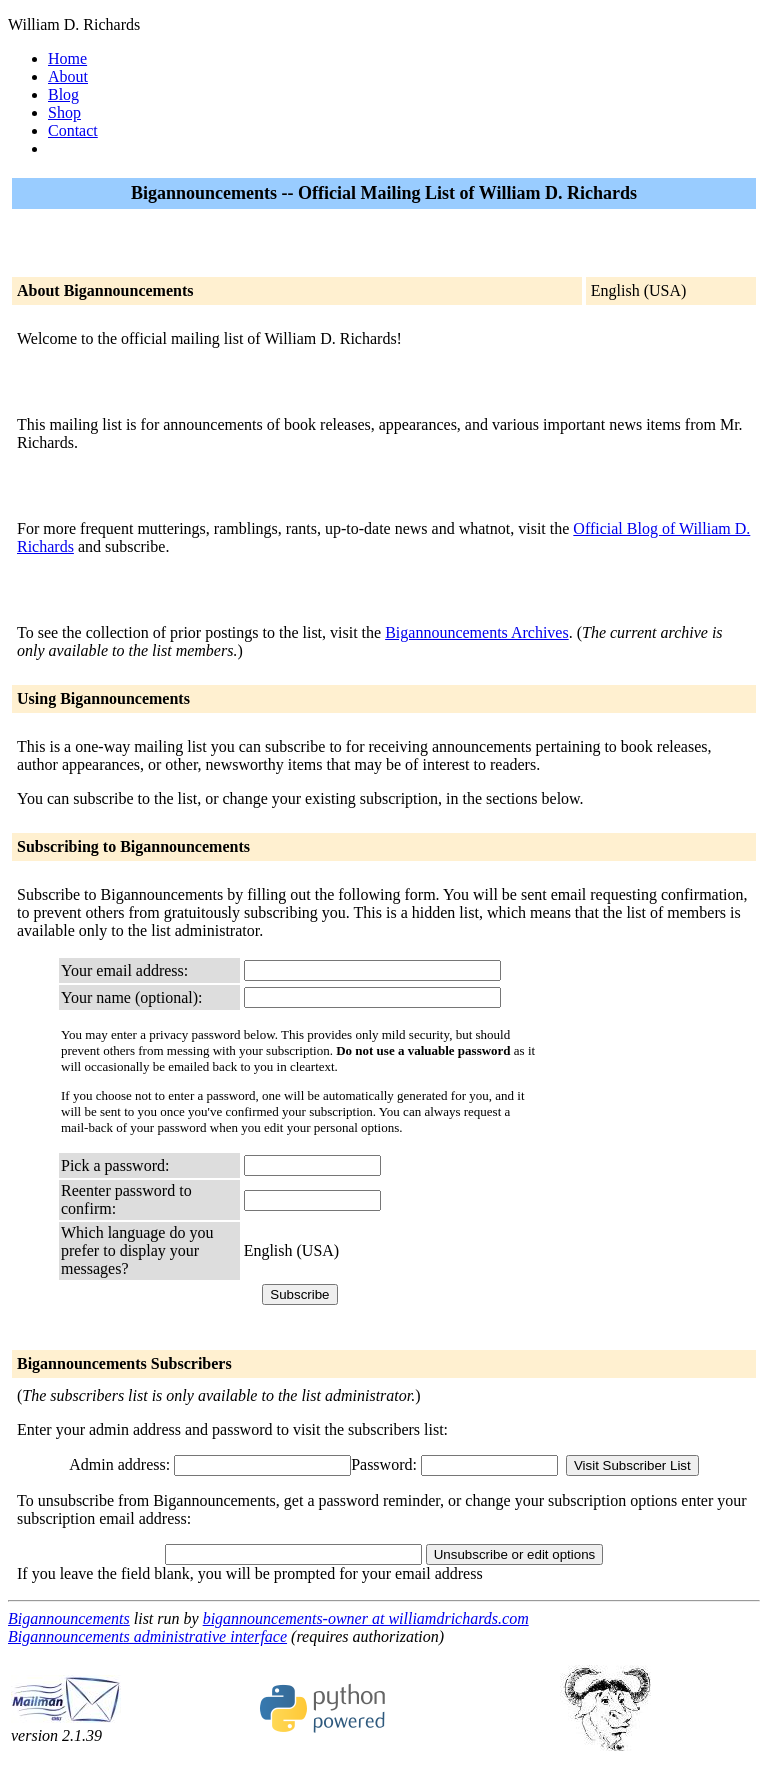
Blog (63, 94)
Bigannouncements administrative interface (147, 1636)
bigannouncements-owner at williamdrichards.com (366, 1618)
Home (67, 58)
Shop (64, 112)
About (68, 76)
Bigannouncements (69, 1618)
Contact (73, 130)
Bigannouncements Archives (477, 632)
